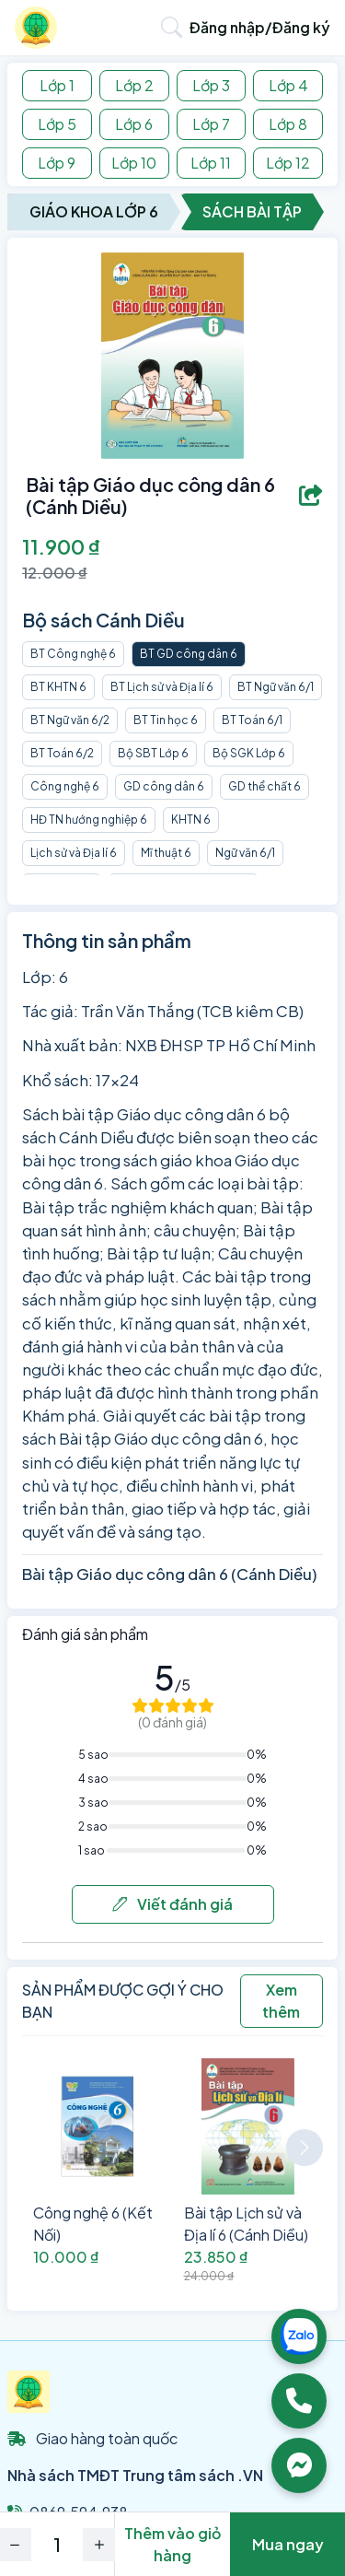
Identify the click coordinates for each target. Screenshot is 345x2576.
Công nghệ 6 (64, 786)
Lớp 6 (134, 124)
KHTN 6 (191, 819)
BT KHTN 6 (58, 687)
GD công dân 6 (163, 786)
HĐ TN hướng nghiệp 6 (88, 819)
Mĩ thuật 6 (166, 853)
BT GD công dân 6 (188, 654)
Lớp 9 (56, 162)
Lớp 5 (57, 124)
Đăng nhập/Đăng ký (260, 27)
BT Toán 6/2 (62, 753)
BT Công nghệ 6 (73, 654)
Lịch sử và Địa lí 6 (73, 853)
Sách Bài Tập (252, 211)
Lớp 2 (134, 85)
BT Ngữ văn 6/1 (275, 687)
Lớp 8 (288, 124)
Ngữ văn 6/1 (245, 853)
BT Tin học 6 (165, 720)
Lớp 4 (288, 85)
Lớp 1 (57, 85)
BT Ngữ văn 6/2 (69, 720)
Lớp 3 (211, 85)
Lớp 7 (211, 124)
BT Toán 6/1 (252, 720)
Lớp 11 (210, 162)
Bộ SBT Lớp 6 (153, 753)
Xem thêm (281, 2000)
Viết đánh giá (172, 1904)
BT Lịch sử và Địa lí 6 (161, 687)
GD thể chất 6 (264, 786)
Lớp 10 (133, 162)
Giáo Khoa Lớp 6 (93, 211)
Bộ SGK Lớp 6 (249, 753)
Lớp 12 (288, 162)
